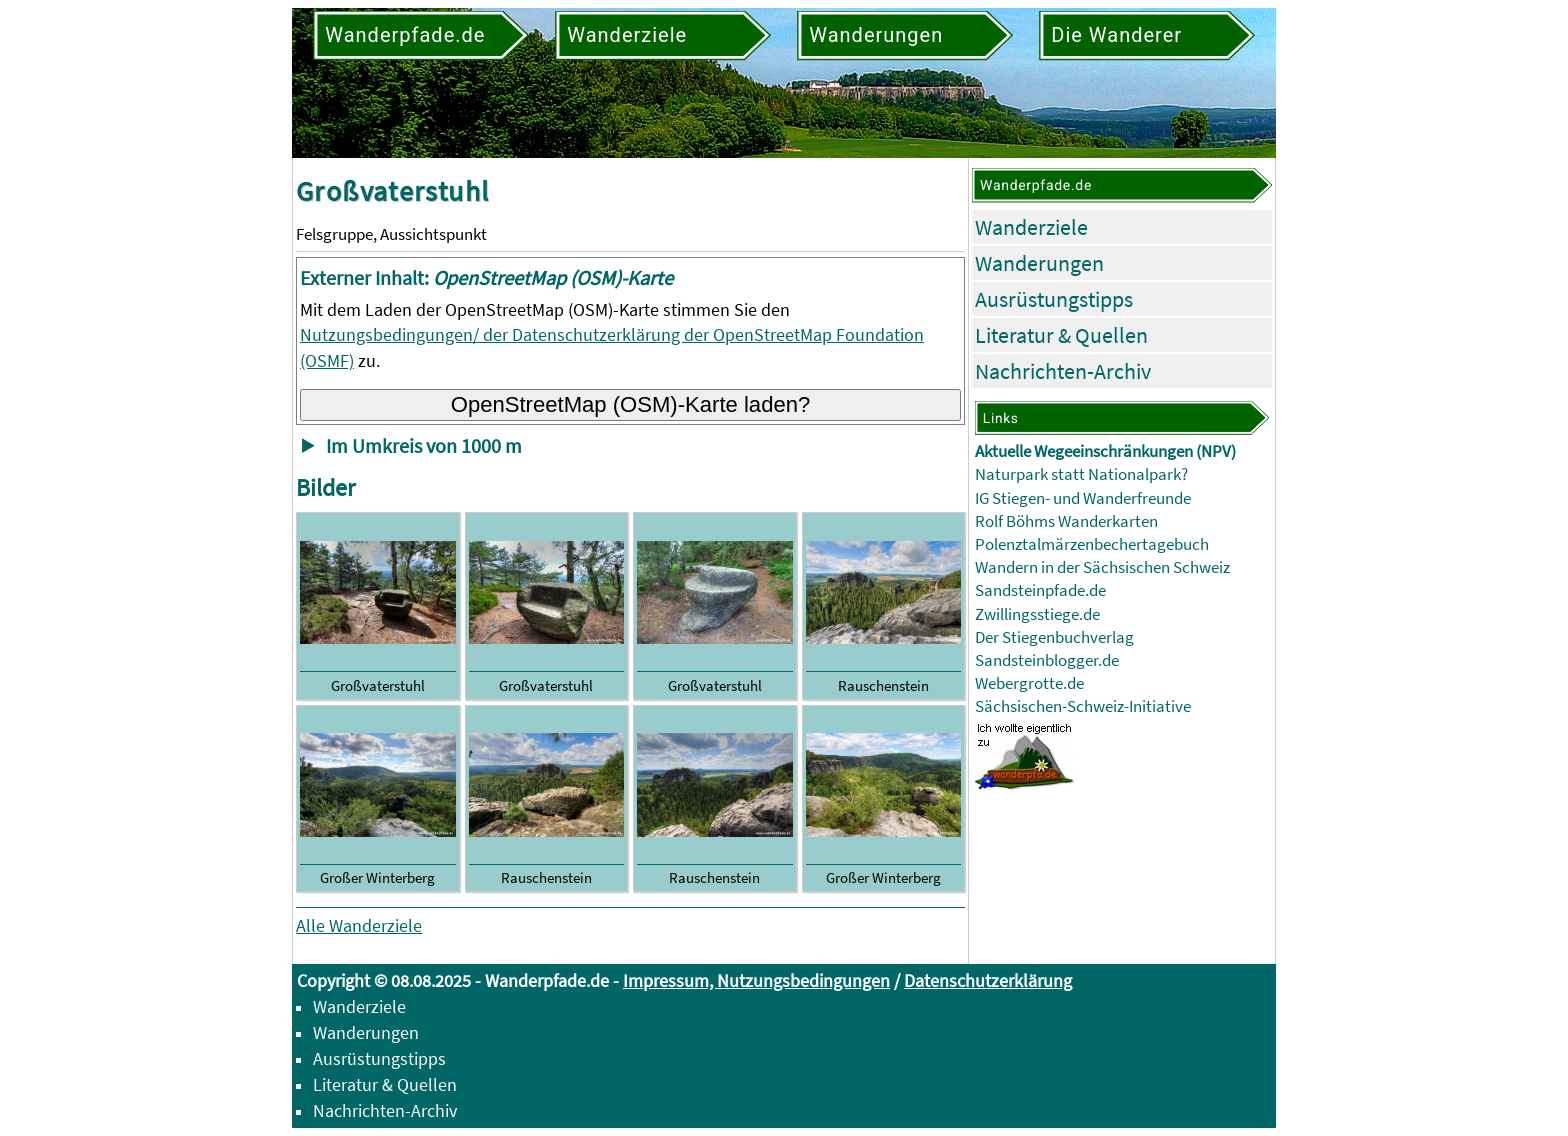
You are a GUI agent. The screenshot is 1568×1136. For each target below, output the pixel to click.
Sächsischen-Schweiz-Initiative (1083, 706)
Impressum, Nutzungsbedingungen (756, 980)
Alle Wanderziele (359, 925)
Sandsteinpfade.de (1040, 590)
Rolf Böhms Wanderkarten (1066, 521)
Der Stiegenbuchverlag (1054, 637)
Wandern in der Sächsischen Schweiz (1102, 567)
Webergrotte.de (1029, 683)
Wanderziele (1031, 227)
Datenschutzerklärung (988, 980)
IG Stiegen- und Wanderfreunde (1083, 498)
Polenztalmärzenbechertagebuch (1092, 544)
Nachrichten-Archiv (1063, 371)
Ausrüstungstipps (1054, 299)
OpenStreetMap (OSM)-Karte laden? (631, 404)
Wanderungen (1039, 263)
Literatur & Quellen (1061, 335)
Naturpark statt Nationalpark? (1081, 474)
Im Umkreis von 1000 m (424, 446)
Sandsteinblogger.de (1047, 660)
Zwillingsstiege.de (1037, 614)
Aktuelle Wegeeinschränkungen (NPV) (1105, 451)
